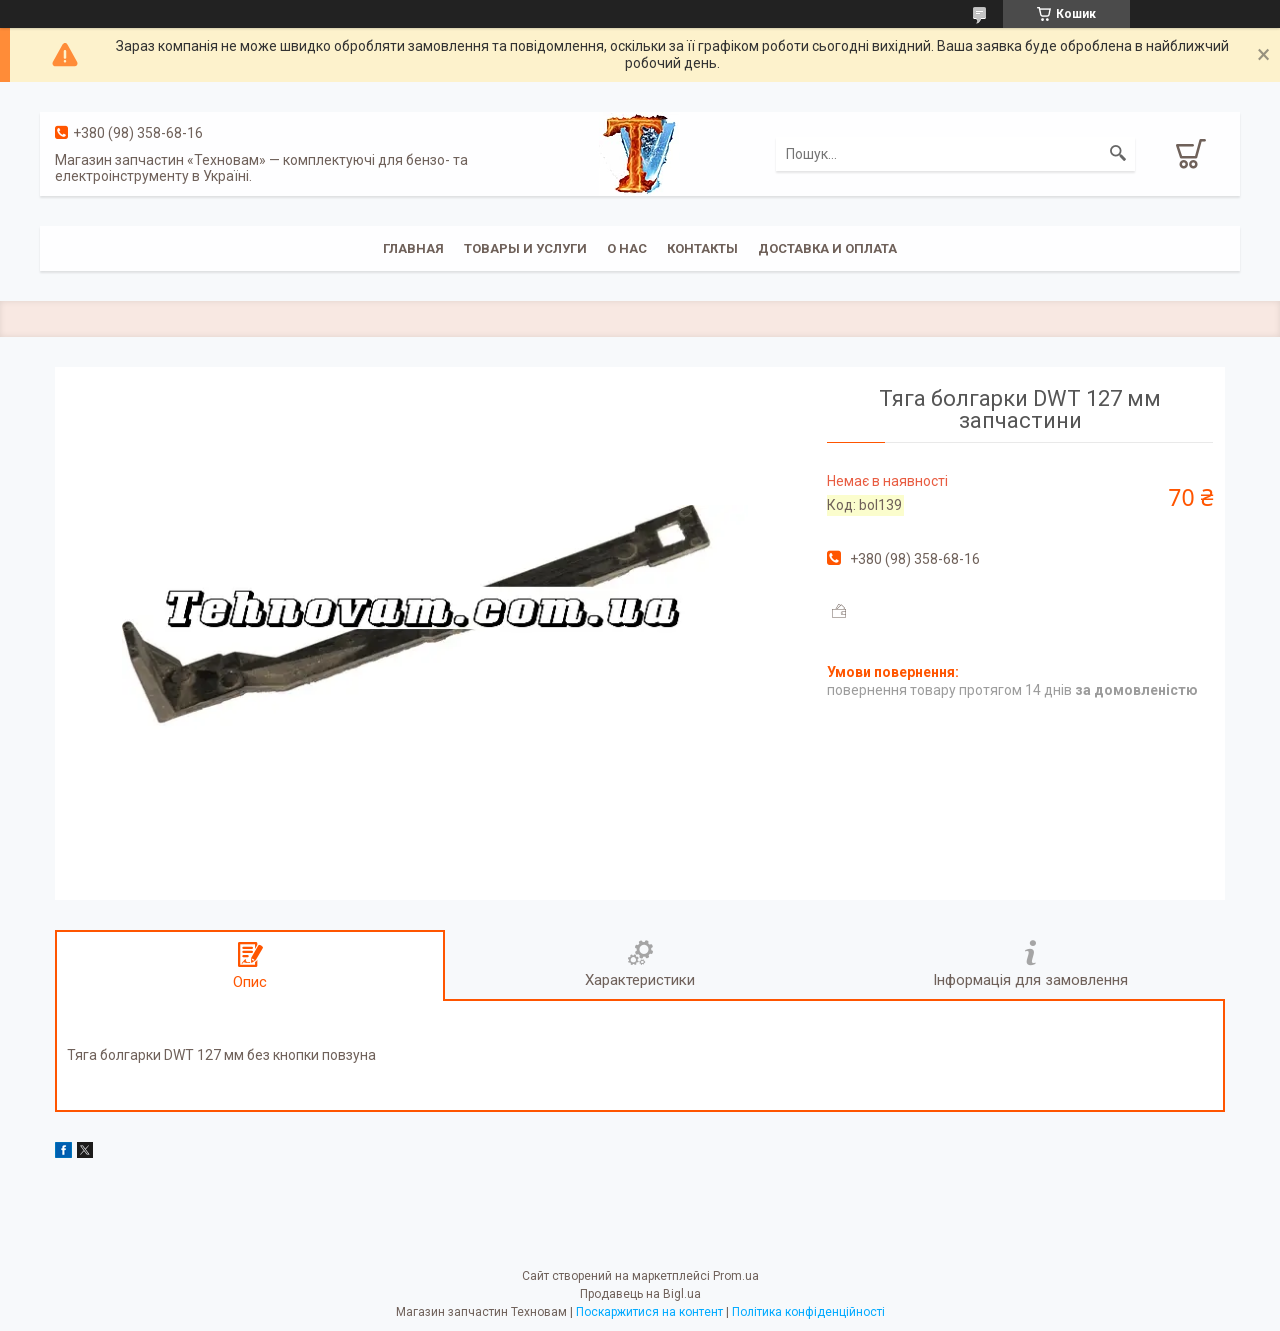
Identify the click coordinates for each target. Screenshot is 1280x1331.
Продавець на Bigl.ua (640, 1294)
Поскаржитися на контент (649, 1312)
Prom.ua (736, 1276)
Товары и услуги (525, 248)
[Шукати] (1118, 154)
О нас (627, 248)
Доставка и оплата (827, 248)
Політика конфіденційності (808, 1312)
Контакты (702, 248)
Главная (413, 248)
